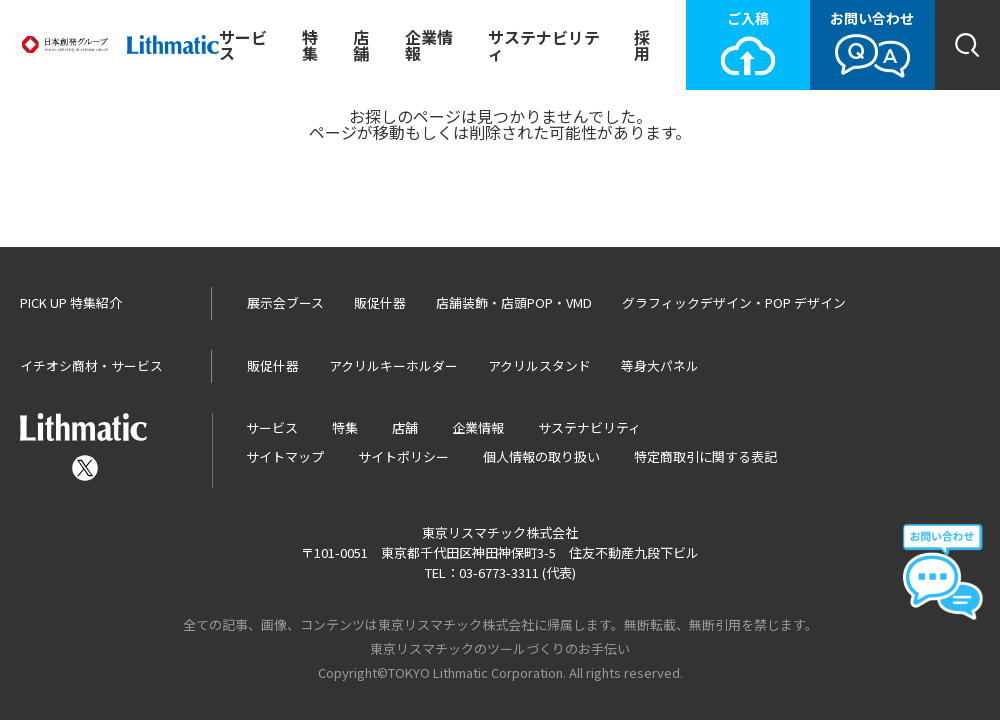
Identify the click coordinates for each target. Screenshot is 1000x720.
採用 (642, 45)
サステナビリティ (544, 45)
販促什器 (380, 302)
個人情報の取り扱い (541, 456)
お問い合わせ (872, 43)
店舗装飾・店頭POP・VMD (514, 302)
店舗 (361, 45)
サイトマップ (285, 456)
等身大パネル (660, 365)
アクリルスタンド (539, 365)
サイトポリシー (403, 456)
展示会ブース (285, 302)
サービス (243, 45)
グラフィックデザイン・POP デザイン (734, 302)
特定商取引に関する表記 (705, 456)
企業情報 (429, 45)
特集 (310, 45)
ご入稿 (748, 43)
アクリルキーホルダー (393, 365)
